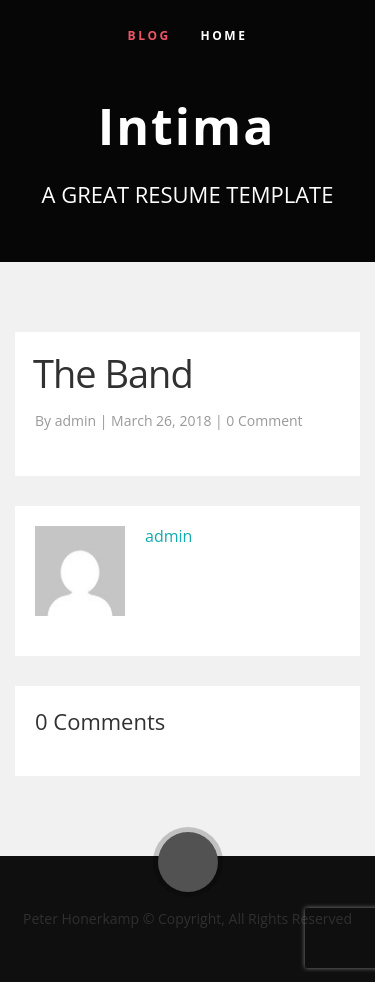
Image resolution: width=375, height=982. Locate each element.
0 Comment (264, 420)
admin (168, 536)
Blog (149, 35)
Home (224, 35)
